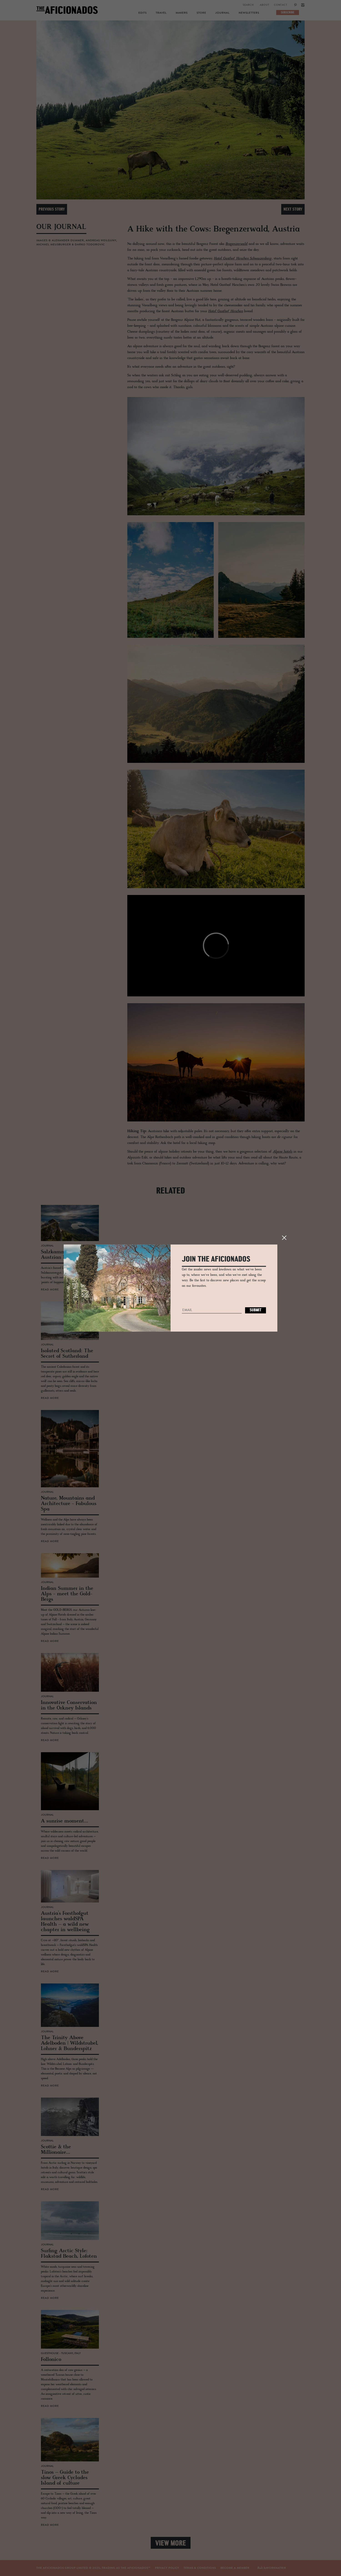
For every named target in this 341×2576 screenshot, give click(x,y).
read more (50, 1398)
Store (201, 13)
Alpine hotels (282, 1151)
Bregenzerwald (237, 244)
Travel (161, 13)
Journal (222, 13)
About (264, 5)
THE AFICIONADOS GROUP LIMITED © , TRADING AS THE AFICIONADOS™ (93, 2568)
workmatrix (276, 2568)
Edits (142, 13)
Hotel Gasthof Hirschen (225, 311)
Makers (182, 13)
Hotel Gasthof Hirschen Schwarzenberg (243, 258)
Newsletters (249, 13)
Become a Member (235, 2568)
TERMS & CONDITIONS (200, 2568)
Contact (280, 5)
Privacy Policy (167, 2568)
